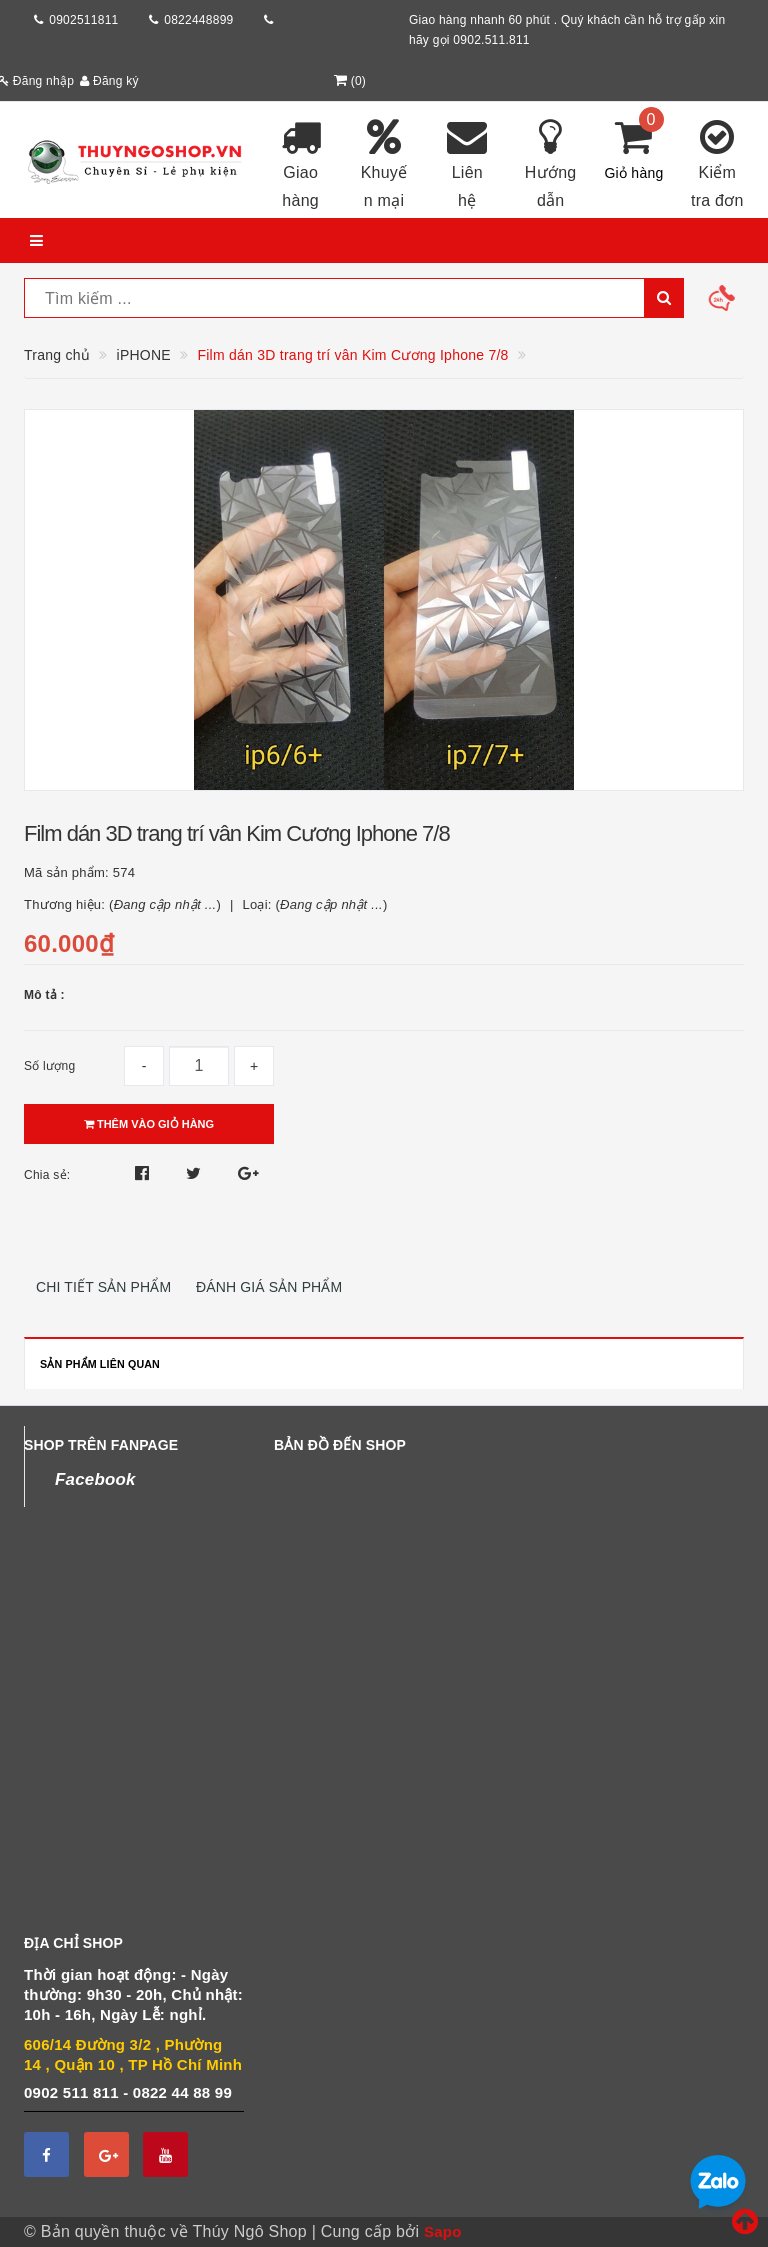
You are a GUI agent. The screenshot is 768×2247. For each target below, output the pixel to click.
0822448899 (198, 20)
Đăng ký (109, 81)
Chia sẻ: (47, 1175)
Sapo (443, 2231)
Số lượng (49, 1066)
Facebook (95, 1479)
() (348, 81)
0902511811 (83, 20)
